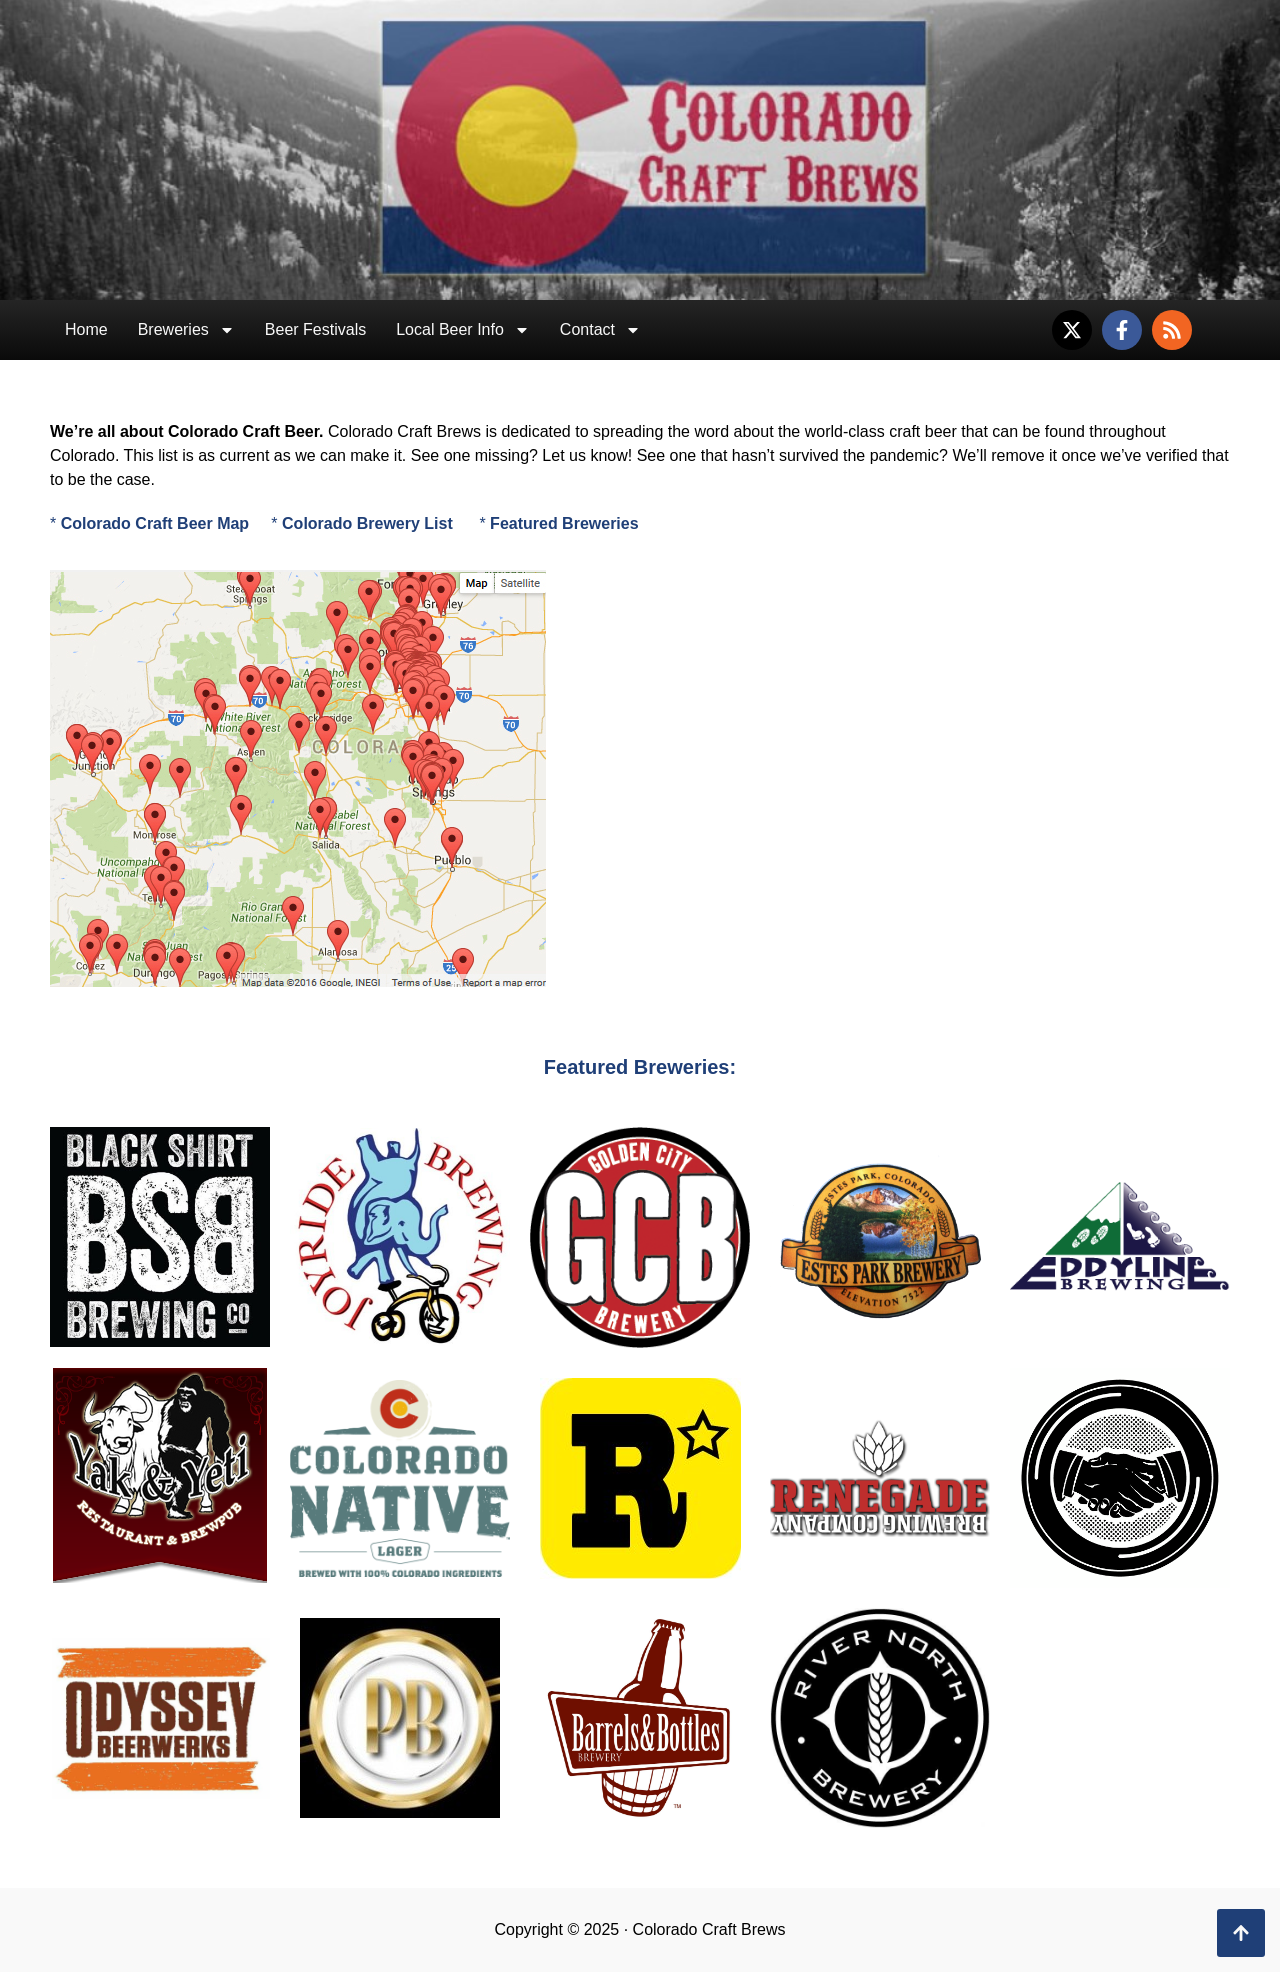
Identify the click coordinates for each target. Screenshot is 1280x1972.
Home (86, 329)
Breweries (186, 330)
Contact (600, 330)
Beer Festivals (315, 329)
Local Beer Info (463, 330)
